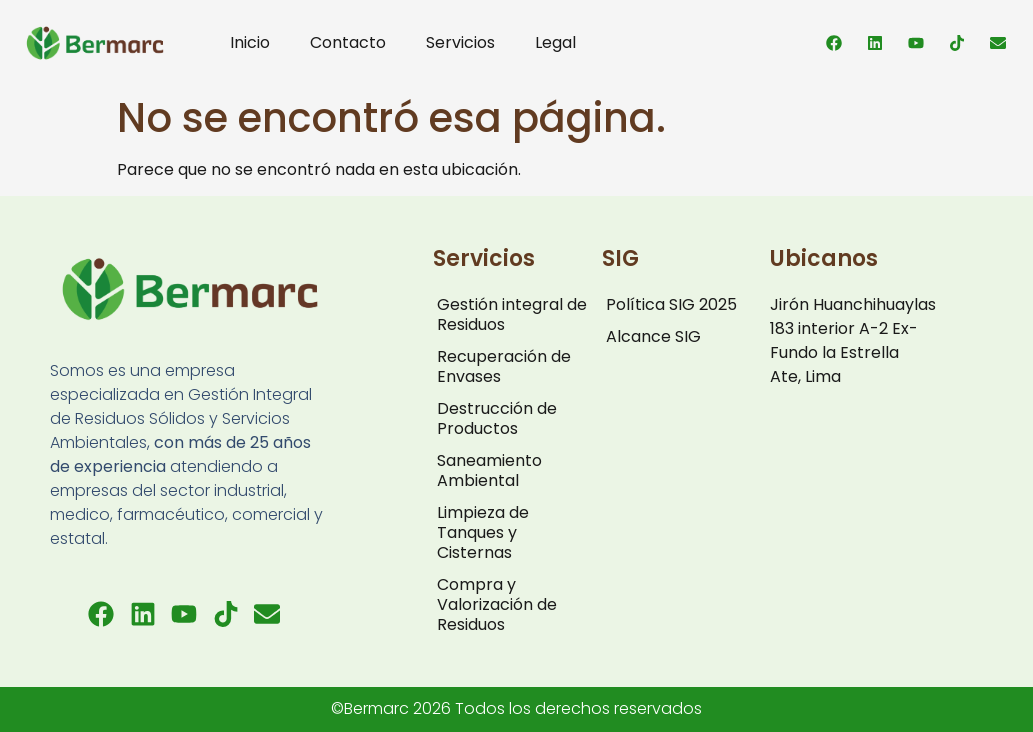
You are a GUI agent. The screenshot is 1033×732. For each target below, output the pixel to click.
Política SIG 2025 (671, 304)
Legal (555, 42)
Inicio (250, 42)
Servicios (460, 42)
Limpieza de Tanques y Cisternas (483, 532)
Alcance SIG (653, 336)
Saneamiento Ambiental (489, 470)
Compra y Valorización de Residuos (497, 604)
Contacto (348, 42)
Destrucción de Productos (497, 418)
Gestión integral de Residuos (512, 314)
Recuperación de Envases (504, 366)
